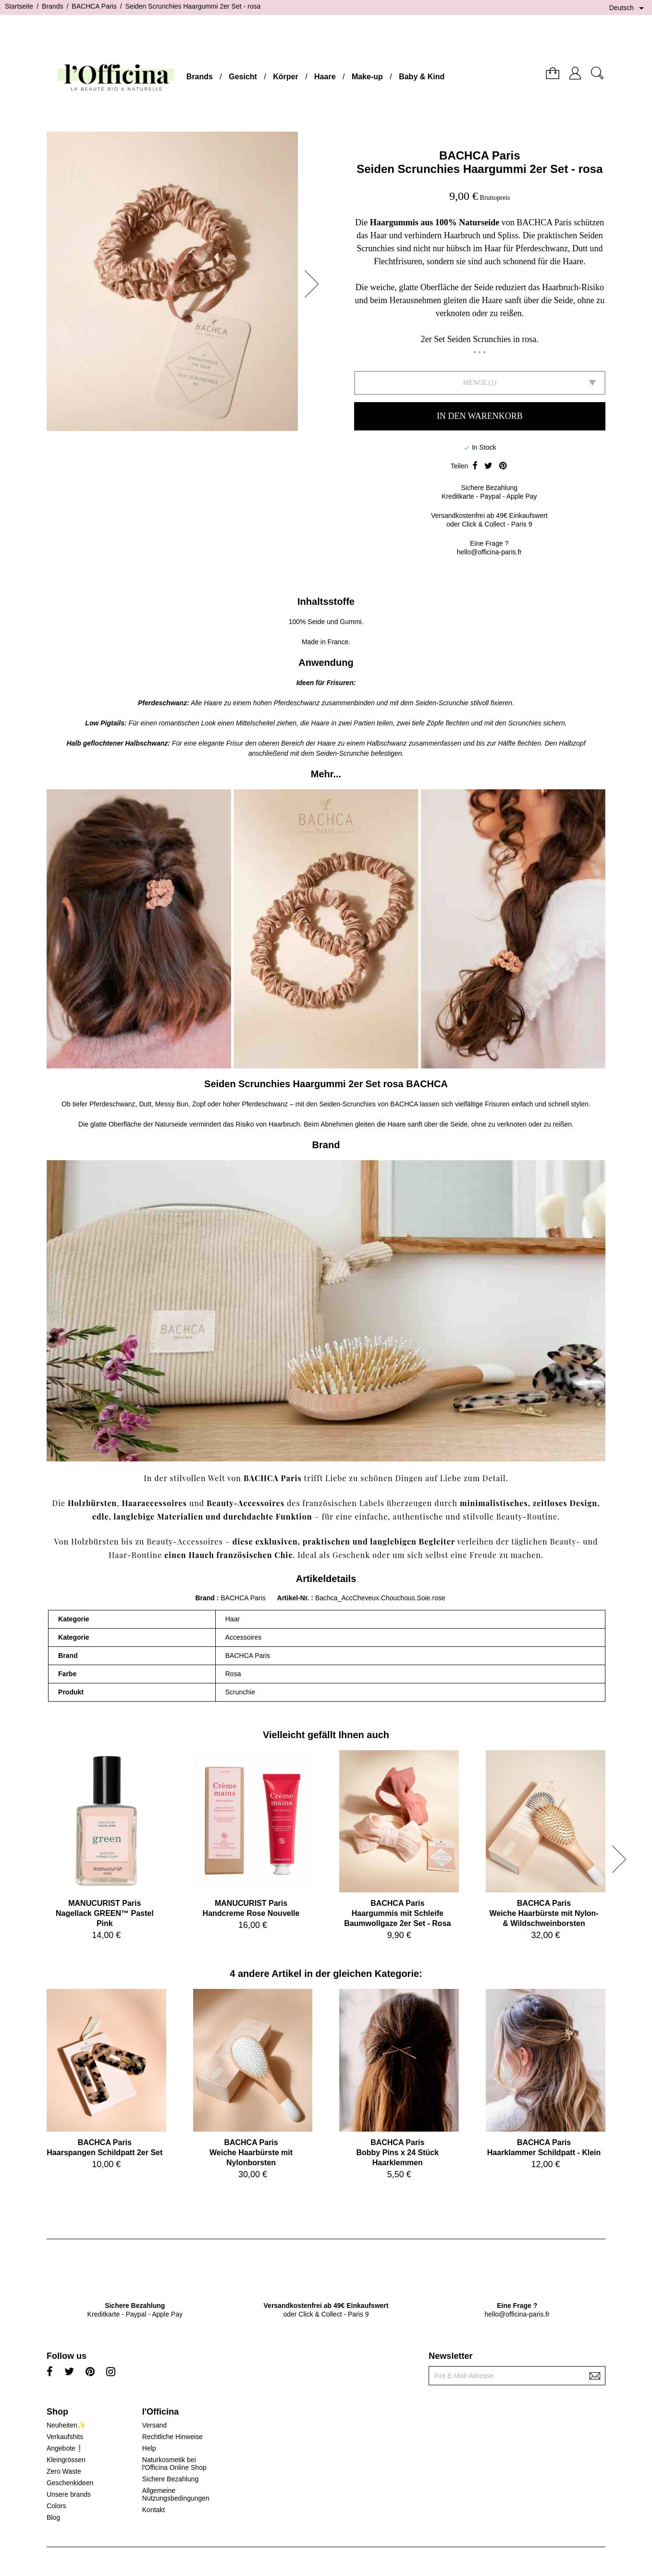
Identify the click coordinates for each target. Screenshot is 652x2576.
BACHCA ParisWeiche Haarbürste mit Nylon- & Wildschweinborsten (543, 1913)
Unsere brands (69, 2494)
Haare (324, 77)
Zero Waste (64, 2471)
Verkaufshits (65, 2437)
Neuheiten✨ (66, 2425)
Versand (154, 2425)
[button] (315, 284)
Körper (285, 77)
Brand (204, 1598)
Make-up (367, 77)
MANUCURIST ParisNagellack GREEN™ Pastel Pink (105, 1913)
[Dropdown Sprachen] (628, 8)
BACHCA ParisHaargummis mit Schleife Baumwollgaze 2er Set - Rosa (397, 1913)
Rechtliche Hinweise (172, 2437)
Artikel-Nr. (294, 1598)
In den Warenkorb (480, 416)
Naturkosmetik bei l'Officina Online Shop (174, 2463)
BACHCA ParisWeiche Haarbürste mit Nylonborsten (251, 2152)
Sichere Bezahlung (170, 2479)
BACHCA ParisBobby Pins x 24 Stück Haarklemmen (397, 2152)
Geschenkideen (70, 2483)
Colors (56, 2506)
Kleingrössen (66, 2460)
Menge (475, 382)
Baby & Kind (421, 77)
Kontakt (153, 2510)
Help (149, 2448)
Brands (199, 77)
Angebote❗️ (65, 2448)
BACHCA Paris (479, 155)
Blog (53, 2517)
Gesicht (243, 77)
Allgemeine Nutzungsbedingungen (175, 2494)
